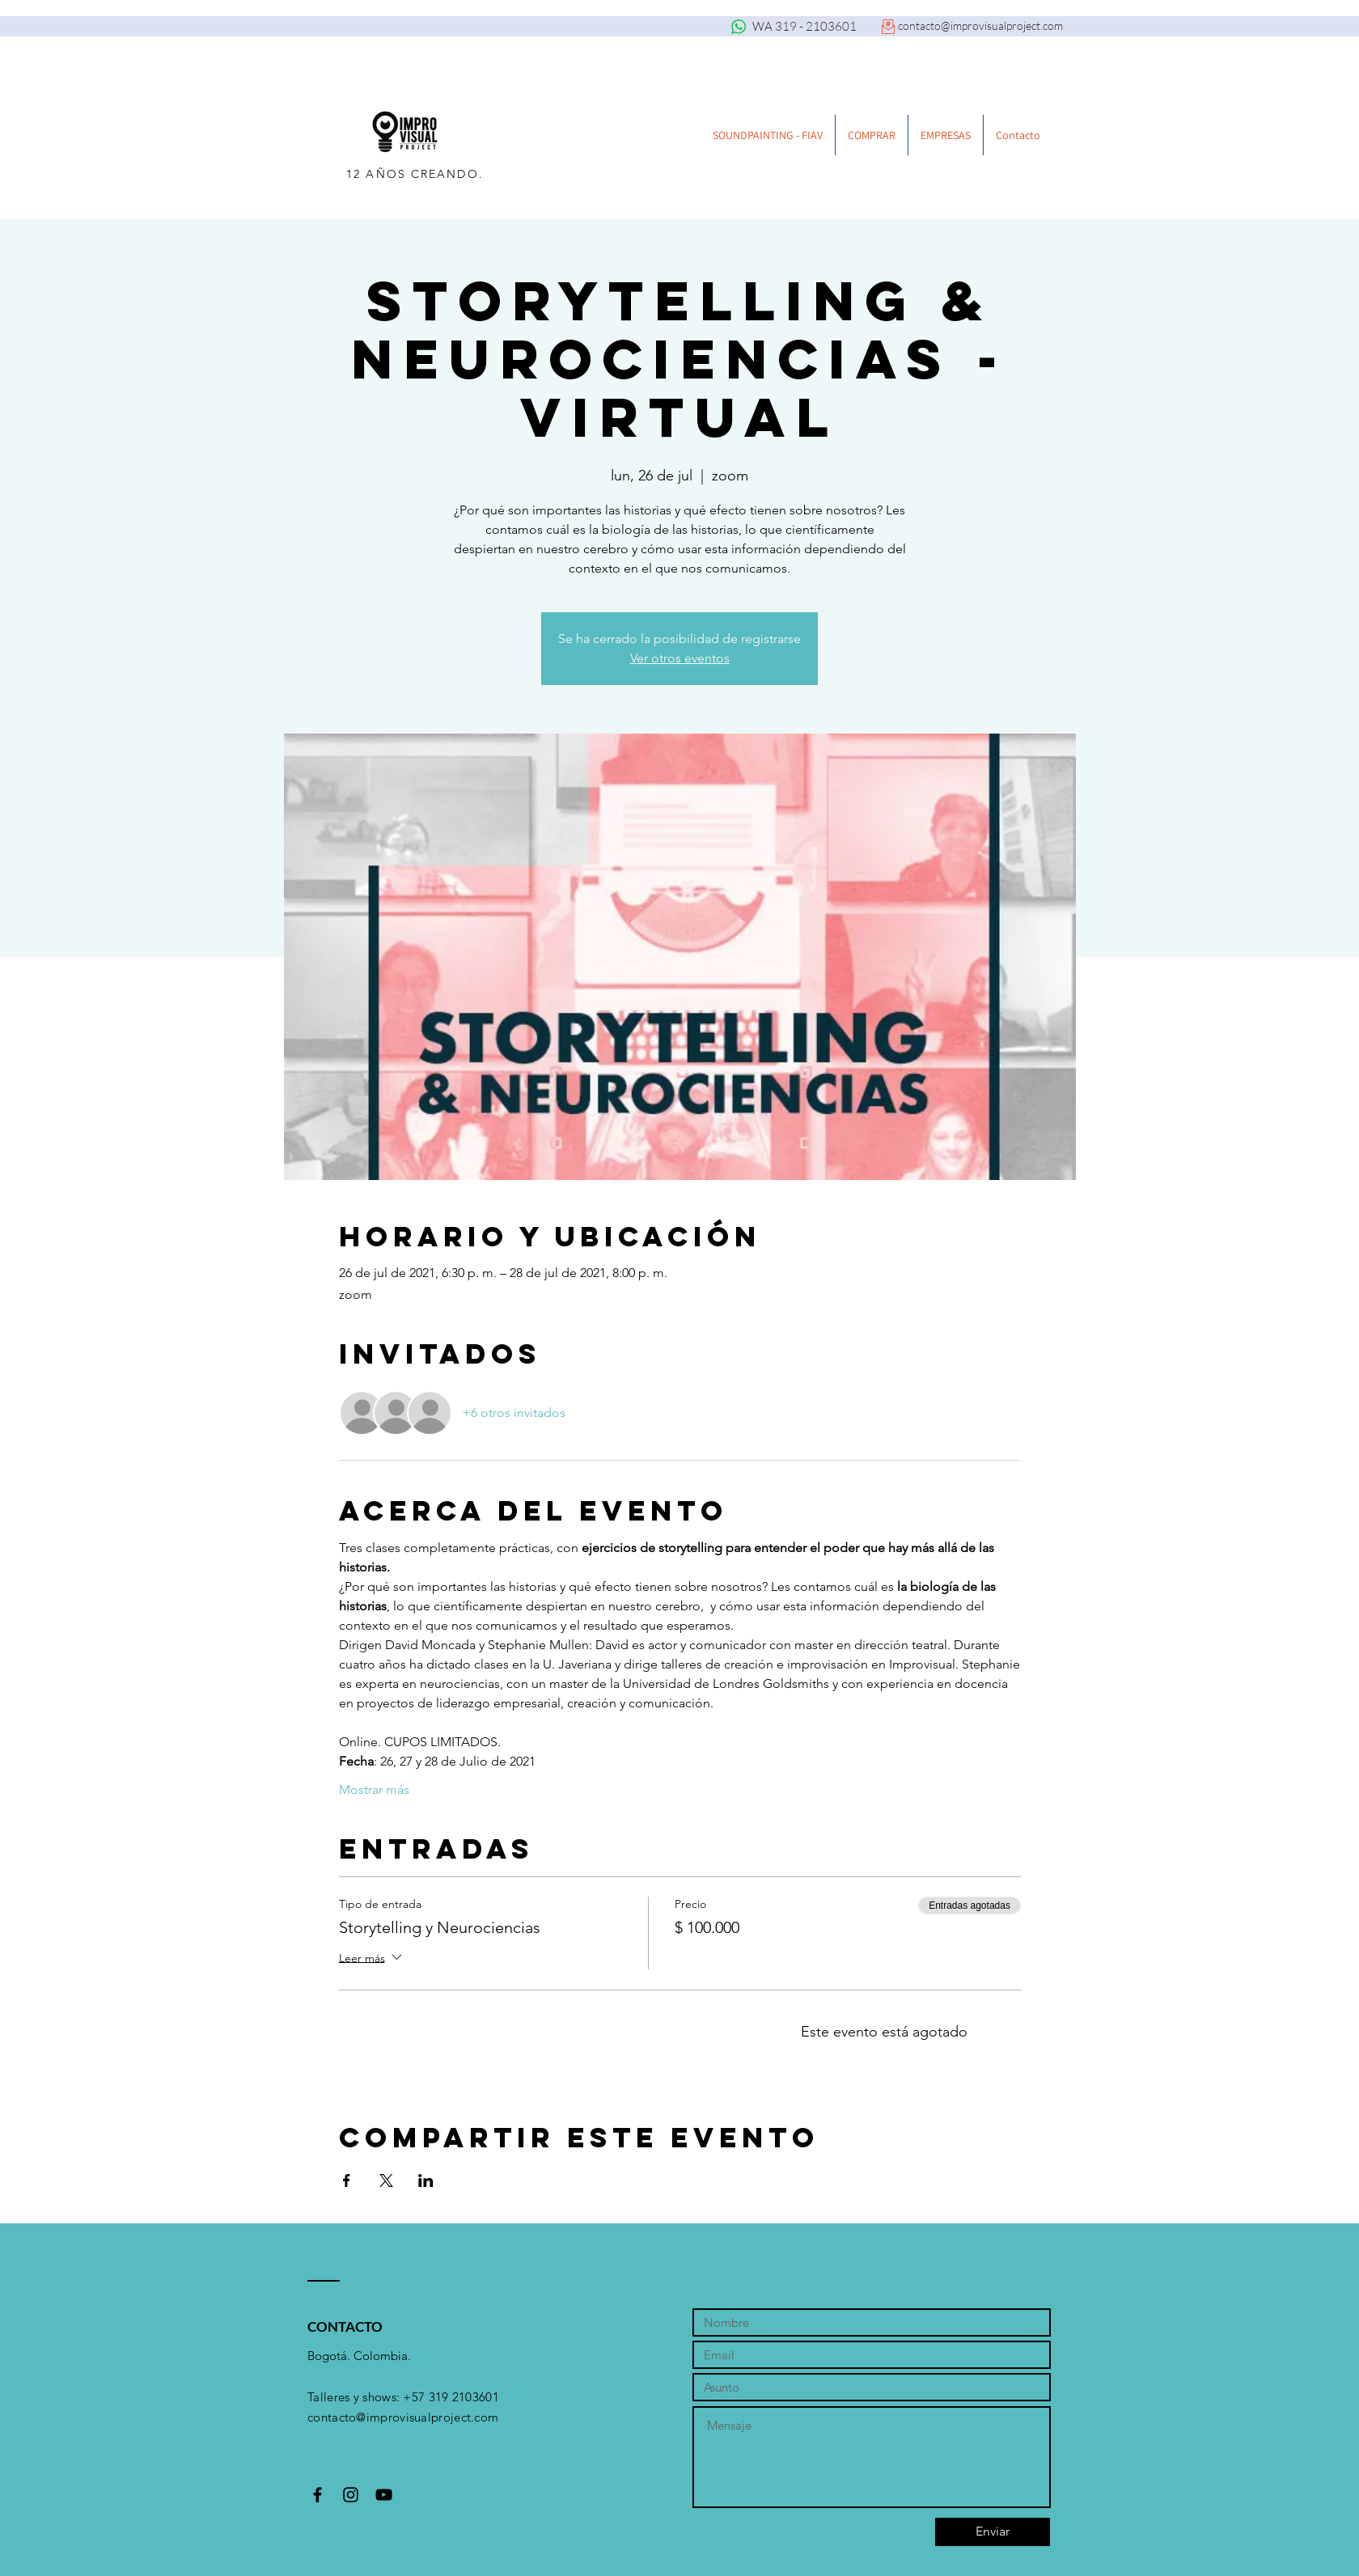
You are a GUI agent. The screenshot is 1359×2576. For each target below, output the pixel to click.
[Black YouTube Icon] (384, 2495)
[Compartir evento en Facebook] (346, 2180)
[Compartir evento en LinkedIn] (426, 2180)
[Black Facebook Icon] (317, 2495)
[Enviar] (992, 2532)
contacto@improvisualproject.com (980, 25)
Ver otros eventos (680, 658)
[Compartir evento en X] (386, 2180)
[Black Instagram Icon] (351, 2495)
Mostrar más (374, 1789)
